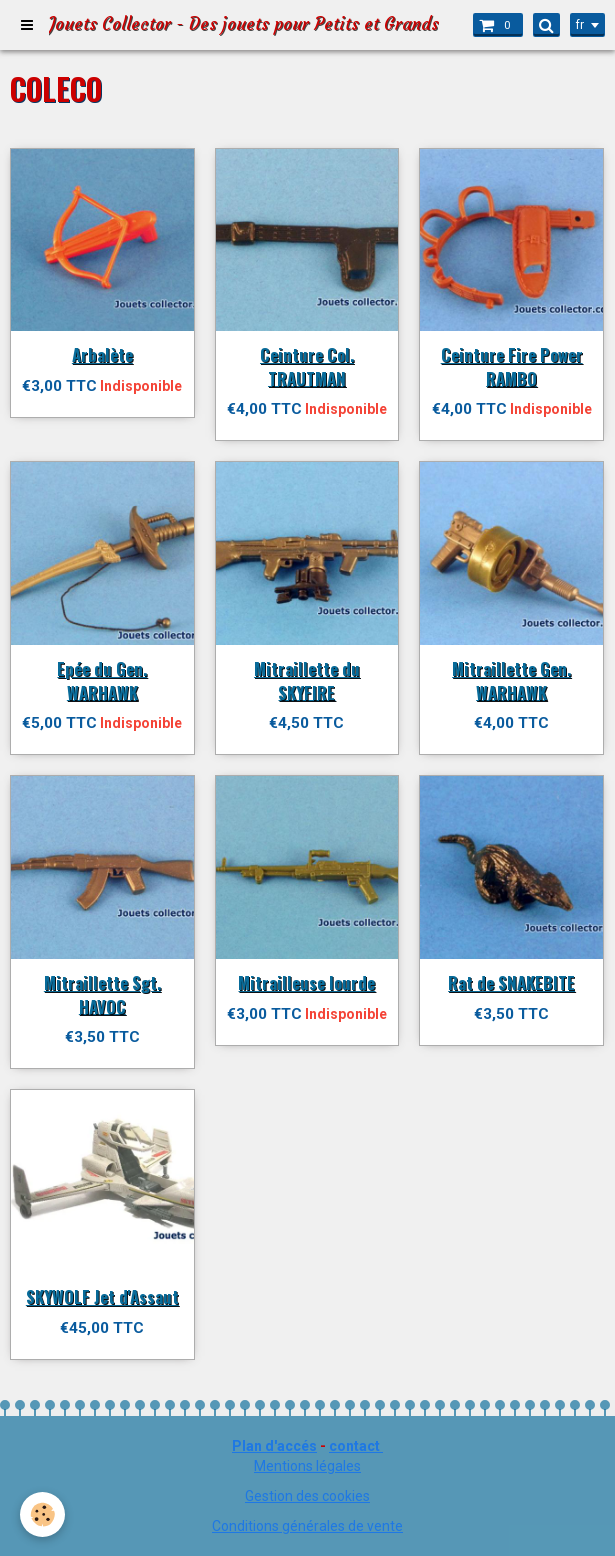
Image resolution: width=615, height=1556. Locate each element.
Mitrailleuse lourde (306, 982)
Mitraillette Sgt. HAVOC (102, 994)
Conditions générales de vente (307, 1526)
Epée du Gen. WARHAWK (102, 680)
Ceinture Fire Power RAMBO (512, 366)
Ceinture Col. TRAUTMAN (307, 366)
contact (354, 1446)
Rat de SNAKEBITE (511, 982)
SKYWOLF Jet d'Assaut (102, 1296)
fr (580, 25)
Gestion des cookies (307, 1496)
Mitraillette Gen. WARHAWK (511, 680)
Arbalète (102, 354)
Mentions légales (307, 1466)
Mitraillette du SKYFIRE (307, 680)
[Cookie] (42, 1514)
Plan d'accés (274, 1446)
